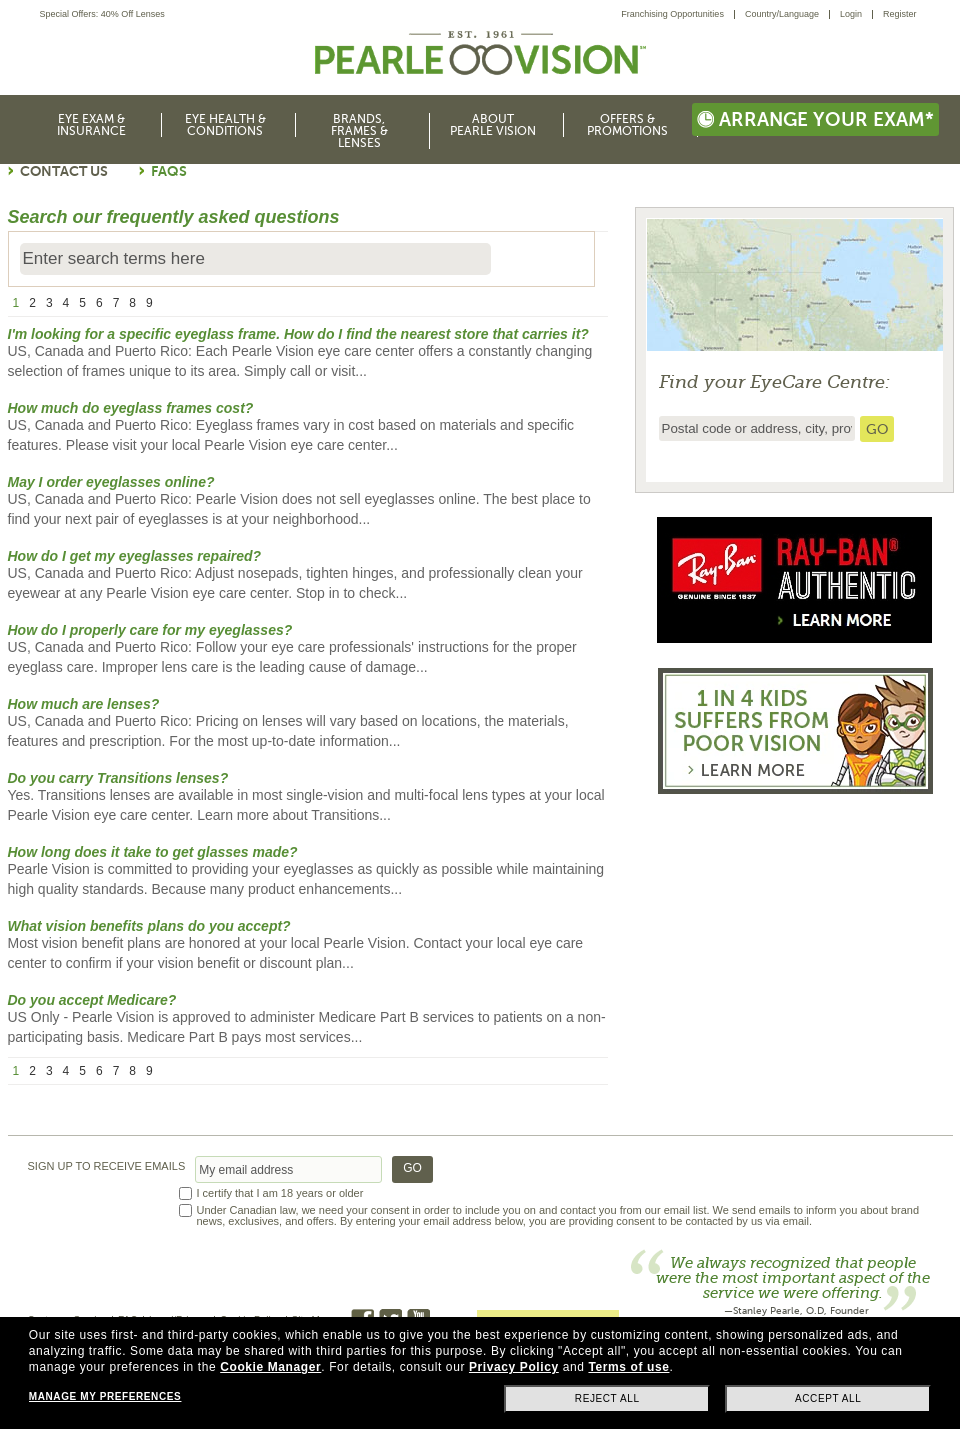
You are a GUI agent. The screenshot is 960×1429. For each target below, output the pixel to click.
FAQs (169, 171)
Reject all (607, 1398)
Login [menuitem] (851, 14)
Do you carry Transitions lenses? (118, 778)
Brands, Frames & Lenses (359, 131)
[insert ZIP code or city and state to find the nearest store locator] (757, 428)
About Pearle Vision (493, 125)
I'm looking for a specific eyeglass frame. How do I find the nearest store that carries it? (298, 334)
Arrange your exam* (815, 119)
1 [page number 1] (16, 303)
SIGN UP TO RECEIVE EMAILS (107, 1166)
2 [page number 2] (32, 303)
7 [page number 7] (116, 303)
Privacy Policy (514, 1367)
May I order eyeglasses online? (111, 482)
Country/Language (782, 14)
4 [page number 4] (66, 303)
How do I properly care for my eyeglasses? (150, 630)
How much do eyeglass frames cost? (131, 408)
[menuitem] (678, 14)
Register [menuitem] (900, 14)
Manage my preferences (105, 1396)
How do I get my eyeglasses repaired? (135, 556)
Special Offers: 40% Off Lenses (102, 14)
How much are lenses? (84, 704)
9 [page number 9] (149, 303)
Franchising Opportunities (672, 14)
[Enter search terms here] (255, 259)
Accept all (828, 1398)
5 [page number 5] (82, 303)
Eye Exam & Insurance (91, 125)
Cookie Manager (270, 1367)
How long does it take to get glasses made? (153, 852)
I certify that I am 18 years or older (280, 1193)
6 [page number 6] (99, 303)
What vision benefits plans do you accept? (149, 926)
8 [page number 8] (132, 303)
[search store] (877, 429)
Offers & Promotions (627, 125)
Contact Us (64, 171)
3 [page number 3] (49, 303)
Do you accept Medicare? (92, 1000)
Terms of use (628, 1367)
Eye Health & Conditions (225, 125)
